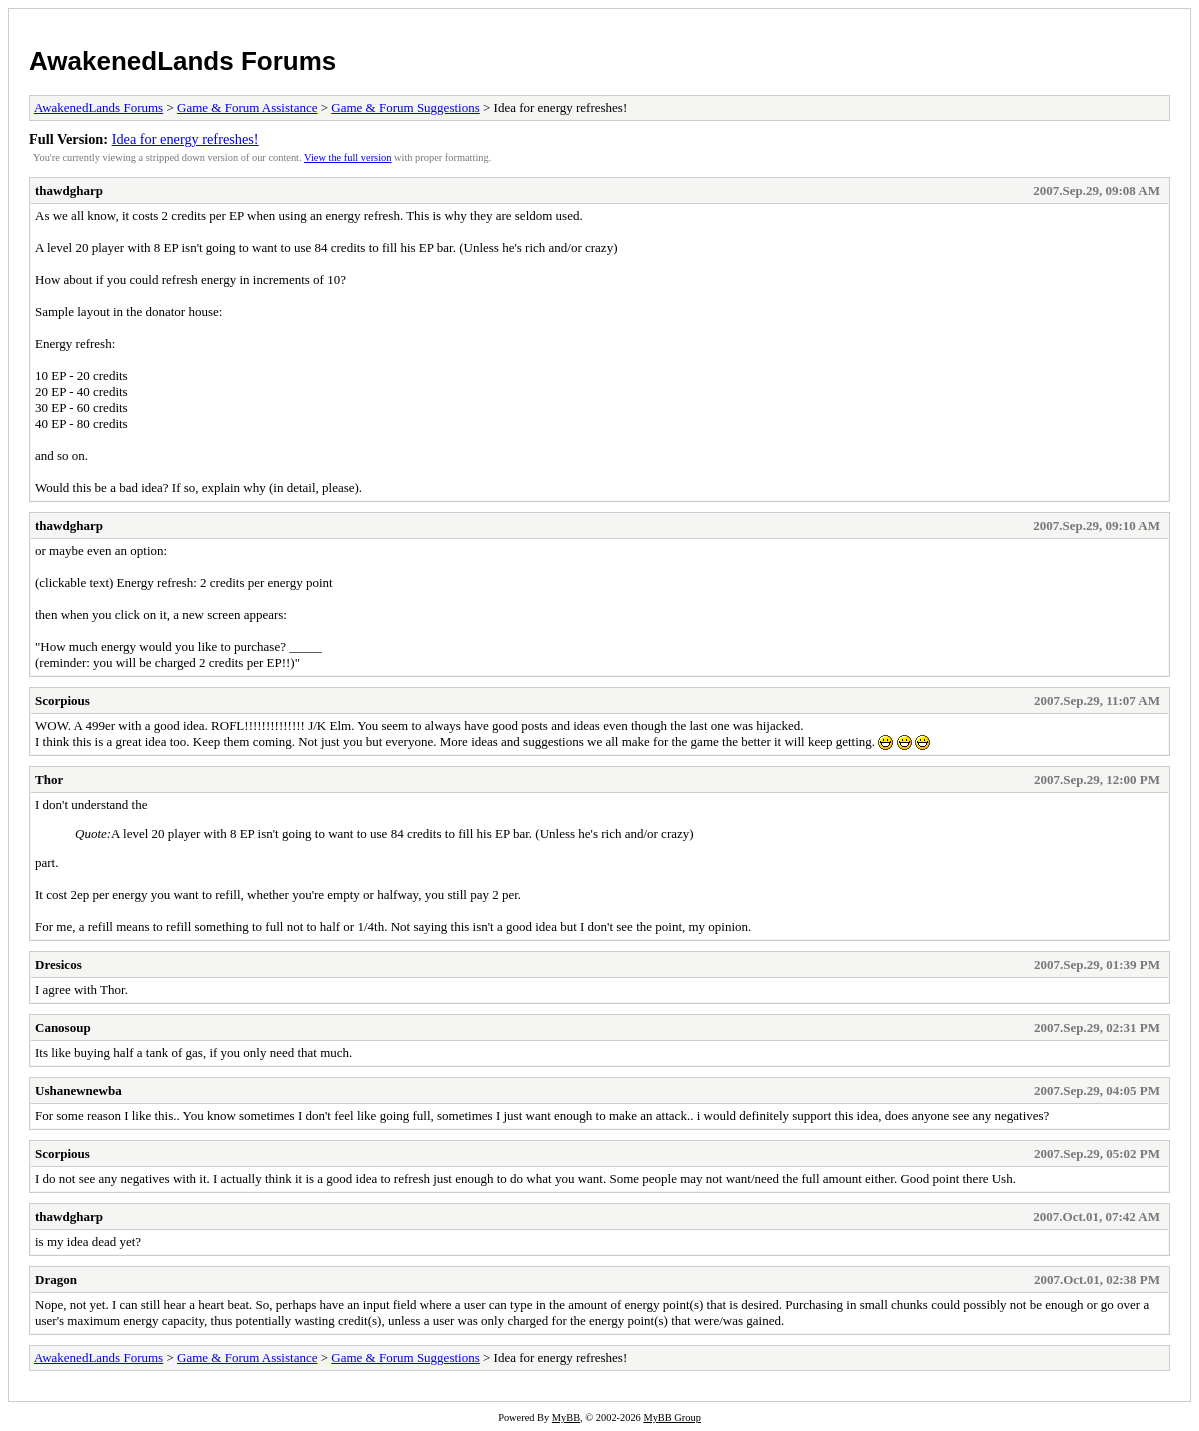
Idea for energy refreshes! (185, 139)
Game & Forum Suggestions (405, 107)
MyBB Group (671, 1417)
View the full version (347, 157)
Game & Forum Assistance (247, 107)
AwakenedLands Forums (182, 61)
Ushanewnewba (78, 1090)
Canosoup (63, 1027)
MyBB (566, 1417)
